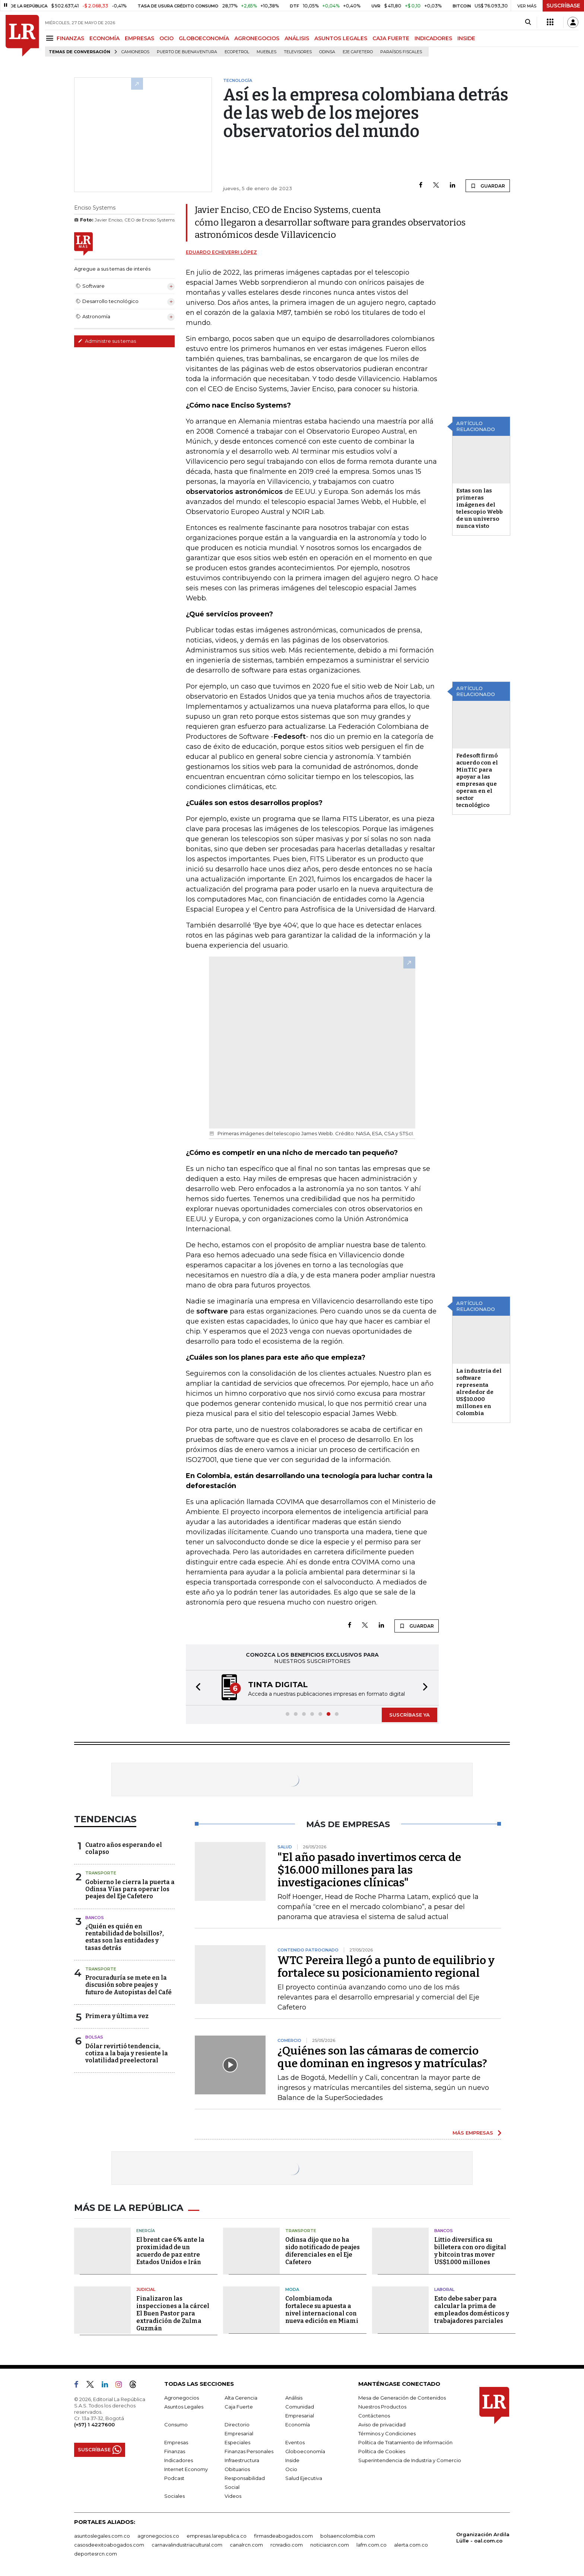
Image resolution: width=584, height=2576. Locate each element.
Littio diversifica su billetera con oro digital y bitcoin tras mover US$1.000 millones (470, 2251)
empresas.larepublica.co (217, 2536)
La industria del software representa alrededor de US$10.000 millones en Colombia (479, 1392)
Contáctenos (374, 2416)
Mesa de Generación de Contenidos (402, 2398)
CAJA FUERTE (390, 38)
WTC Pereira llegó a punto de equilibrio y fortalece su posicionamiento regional (386, 1967)
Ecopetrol (237, 52)
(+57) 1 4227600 (94, 2424)
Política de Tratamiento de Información (405, 2442)
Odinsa (327, 52)
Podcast (174, 2478)
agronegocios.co (158, 2536)
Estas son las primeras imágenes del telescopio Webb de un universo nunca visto (479, 508)
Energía (145, 2230)
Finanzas (174, 2451)
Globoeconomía (305, 2451)
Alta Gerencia (241, 2398)
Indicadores (178, 2460)
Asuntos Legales (183, 2407)
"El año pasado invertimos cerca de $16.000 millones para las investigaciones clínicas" (369, 1870)
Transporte (100, 1873)
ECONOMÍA (104, 38)
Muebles (266, 52)
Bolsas (94, 2037)
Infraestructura (242, 2460)
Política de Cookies (381, 2451)
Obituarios (237, 2469)
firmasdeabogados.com (283, 2536)
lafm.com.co (371, 2545)
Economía (297, 2424)
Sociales (174, 2496)
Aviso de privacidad (382, 2424)
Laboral (444, 2289)
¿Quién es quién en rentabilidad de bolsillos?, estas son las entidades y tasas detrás (124, 1937)
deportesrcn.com (95, 2554)
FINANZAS (70, 38)
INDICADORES (433, 38)
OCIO (166, 38)
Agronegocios (181, 2398)
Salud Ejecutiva (303, 2478)
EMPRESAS (139, 38)
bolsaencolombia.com (347, 2536)
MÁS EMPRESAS (473, 2133)
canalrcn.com (246, 2545)
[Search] (528, 22)
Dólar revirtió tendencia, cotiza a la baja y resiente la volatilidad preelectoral (126, 2053)
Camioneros (135, 52)
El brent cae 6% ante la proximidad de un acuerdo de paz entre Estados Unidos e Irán (170, 2251)
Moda (292, 2289)
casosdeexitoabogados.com (109, 2545)
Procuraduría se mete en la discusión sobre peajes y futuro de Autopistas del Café (128, 1984)
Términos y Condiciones (387, 2433)
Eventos (295, 2442)
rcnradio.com (286, 2545)
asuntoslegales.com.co (102, 2536)
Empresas (176, 2442)
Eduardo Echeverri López (221, 252)
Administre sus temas (107, 341)
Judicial (145, 2289)
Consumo (176, 2424)
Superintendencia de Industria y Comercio (409, 2460)
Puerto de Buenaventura (187, 52)
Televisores (298, 52)
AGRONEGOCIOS (256, 38)
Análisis (293, 2398)
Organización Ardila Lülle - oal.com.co (483, 2537)
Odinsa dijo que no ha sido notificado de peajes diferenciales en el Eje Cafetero (322, 2251)
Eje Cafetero (358, 52)
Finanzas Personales (249, 2451)
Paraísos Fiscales (401, 52)
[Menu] (51, 38)
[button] (196, 1687)
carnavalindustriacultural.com (187, 2545)
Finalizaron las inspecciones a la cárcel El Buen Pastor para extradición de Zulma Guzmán (172, 2313)
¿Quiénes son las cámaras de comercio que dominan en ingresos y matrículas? (382, 2057)
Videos (233, 2496)
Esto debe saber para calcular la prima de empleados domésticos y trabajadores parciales (471, 2309)
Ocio (291, 2469)
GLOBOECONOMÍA (204, 38)
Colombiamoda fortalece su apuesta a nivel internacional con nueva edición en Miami (321, 2309)
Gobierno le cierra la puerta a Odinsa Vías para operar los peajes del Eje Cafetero (130, 1889)
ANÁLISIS (297, 38)
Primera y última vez (117, 2016)
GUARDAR (487, 186)
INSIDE (466, 38)
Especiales (237, 2442)
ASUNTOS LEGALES (340, 38)
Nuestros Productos (382, 2407)
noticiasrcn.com (329, 2545)
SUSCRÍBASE (563, 5)
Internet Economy (186, 2469)
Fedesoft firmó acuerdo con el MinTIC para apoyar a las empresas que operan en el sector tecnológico (477, 780)
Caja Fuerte (239, 2407)
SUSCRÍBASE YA (409, 1715)
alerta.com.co (411, 2545)
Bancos (94, 1917)
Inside (292, 2460)
